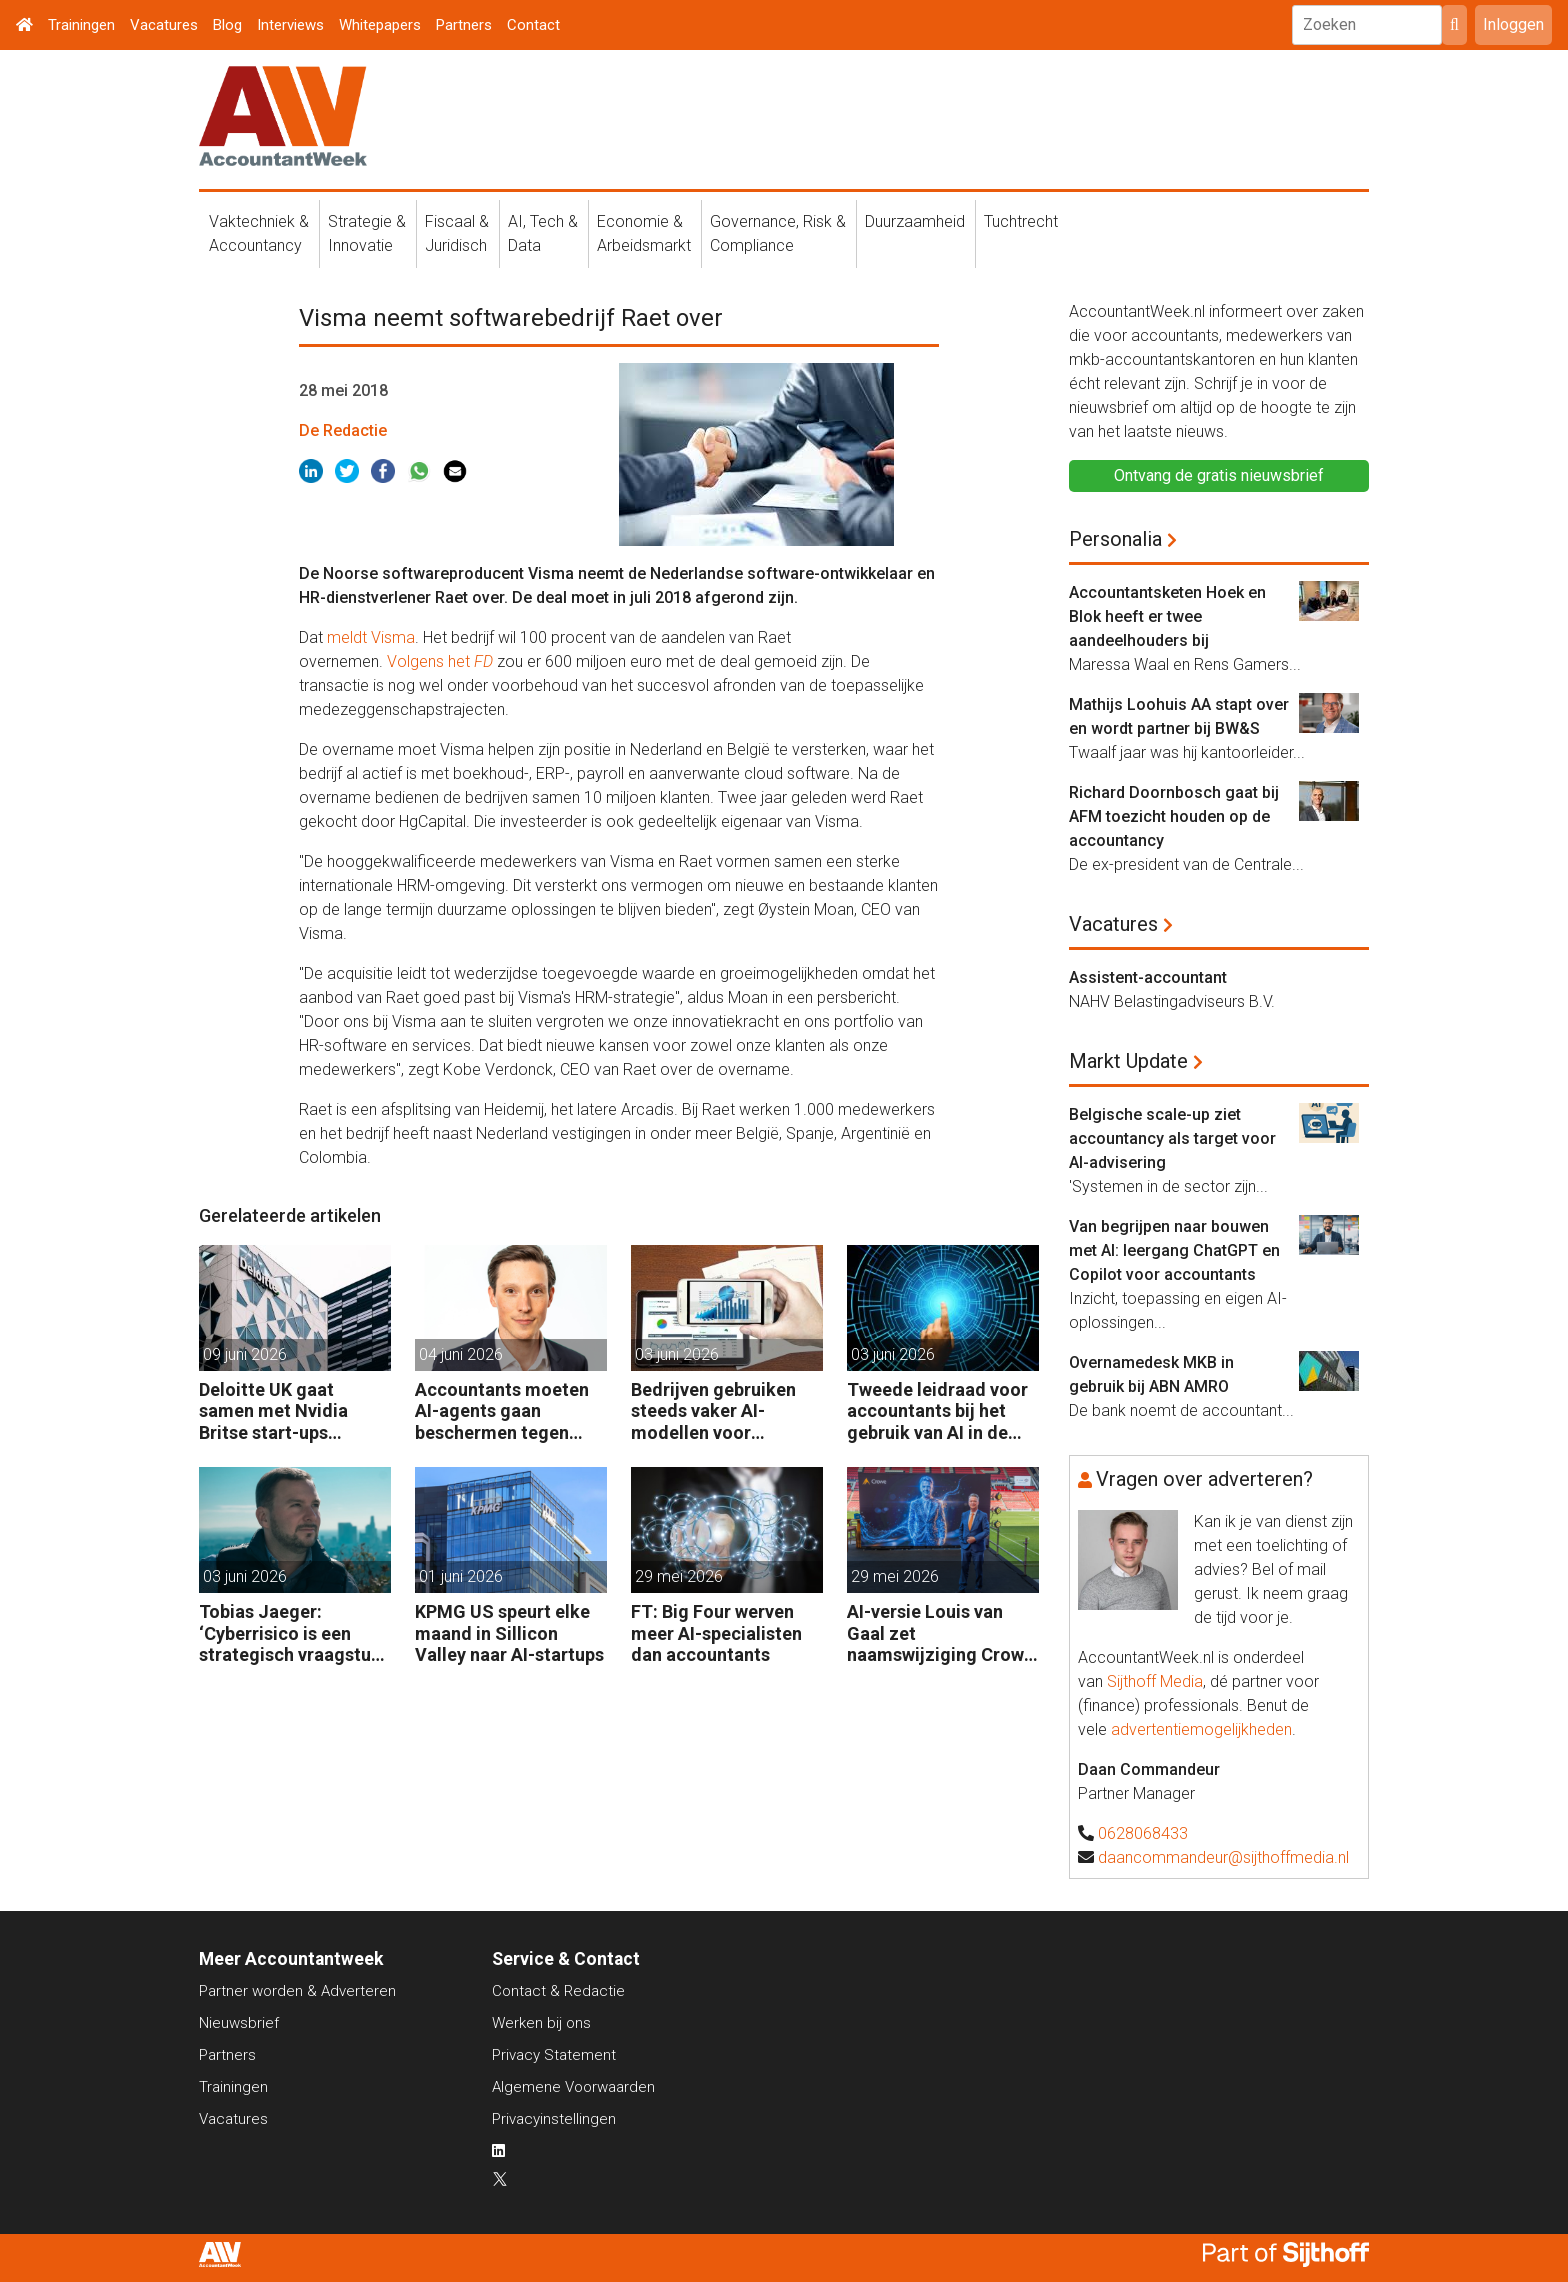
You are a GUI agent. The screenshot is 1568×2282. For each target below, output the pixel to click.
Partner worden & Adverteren (297, 1991)
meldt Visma (371, 637)
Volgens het (440, 661)
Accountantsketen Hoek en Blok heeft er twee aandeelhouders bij (1167, 616)
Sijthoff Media (1155, 1681)
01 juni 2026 (461, 1576)
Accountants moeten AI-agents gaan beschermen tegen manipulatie (502, 1411)
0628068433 (1143, 1833)
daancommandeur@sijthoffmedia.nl (1223, 1857)
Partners (464, 25)
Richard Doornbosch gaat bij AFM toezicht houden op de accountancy (1174, 816)
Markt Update (1128, 1061)
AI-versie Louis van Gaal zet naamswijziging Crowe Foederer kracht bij (940, 1633)
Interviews (290, 25)
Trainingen (81, 25)
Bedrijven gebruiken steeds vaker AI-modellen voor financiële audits (713, 1411)
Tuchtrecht (1021, 221)
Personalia (1115, 539)
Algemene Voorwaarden (573, 2087)
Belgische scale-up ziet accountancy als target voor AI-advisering (1172, 1138)
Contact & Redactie (558, 1991)
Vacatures (164, 25)
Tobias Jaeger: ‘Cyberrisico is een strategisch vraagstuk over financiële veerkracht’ (290, 1633)
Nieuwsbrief (239, 2023)
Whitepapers (380, 25)
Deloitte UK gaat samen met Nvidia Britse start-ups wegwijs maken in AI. (284, 1411)
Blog (227, 25)
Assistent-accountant (1148, 977)
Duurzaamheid (915, 221)
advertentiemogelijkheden (1201, 1729)
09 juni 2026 (245, 1354)
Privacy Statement (554, 2055)
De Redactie (343, 430)
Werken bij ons (541, 2023)
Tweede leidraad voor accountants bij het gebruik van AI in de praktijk (937, 1411)
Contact (533, 25)
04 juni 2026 (461, 1354)
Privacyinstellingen (554, 2119)
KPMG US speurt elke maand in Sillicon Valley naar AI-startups (509, 1633)
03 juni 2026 (677, 1354)
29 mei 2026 (679, 1576)
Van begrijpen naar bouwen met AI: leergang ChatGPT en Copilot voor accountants (1174, 1250)
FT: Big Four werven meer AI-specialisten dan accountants (716, 1633)
